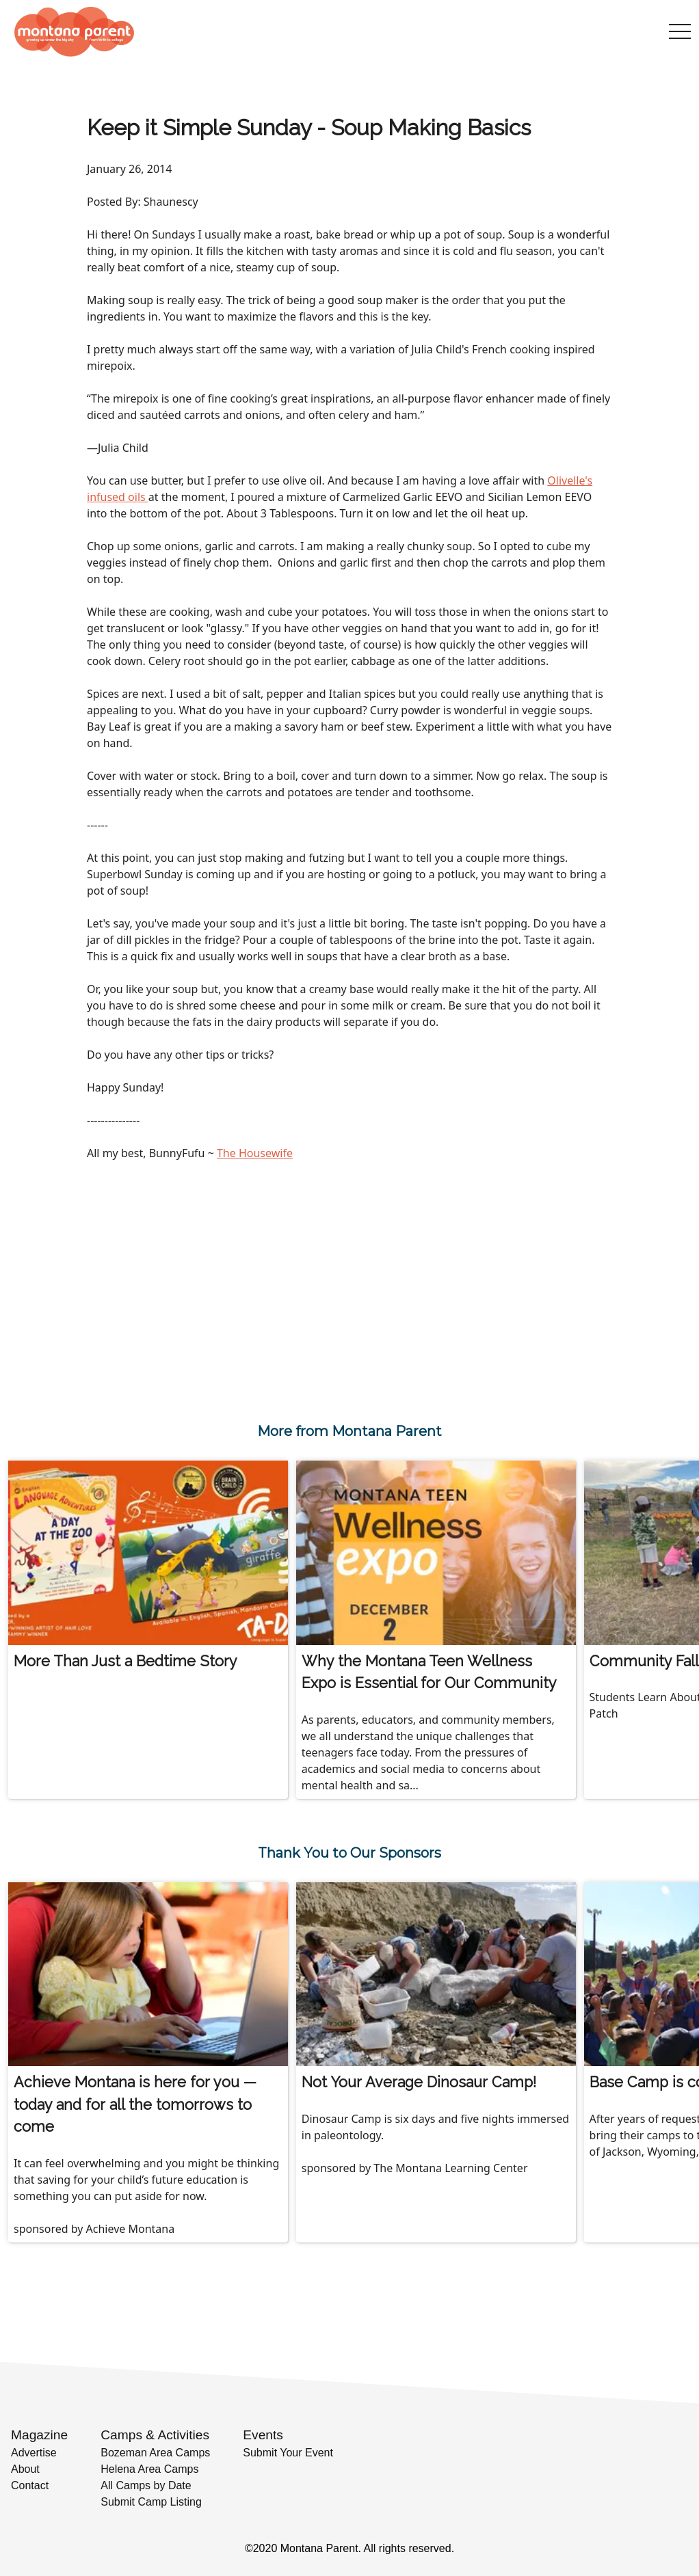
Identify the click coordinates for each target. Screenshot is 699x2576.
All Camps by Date (146, 2485)
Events (263, 2435)
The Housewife (255, 1153)
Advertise (34, 2452)
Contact (30, 2485)
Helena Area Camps (149, 2469)
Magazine (39, 2435)
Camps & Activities (155, 2435)
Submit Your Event (288, 2452)
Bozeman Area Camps (155, 2452)
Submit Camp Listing (151, 2502)
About (25, 2469)
